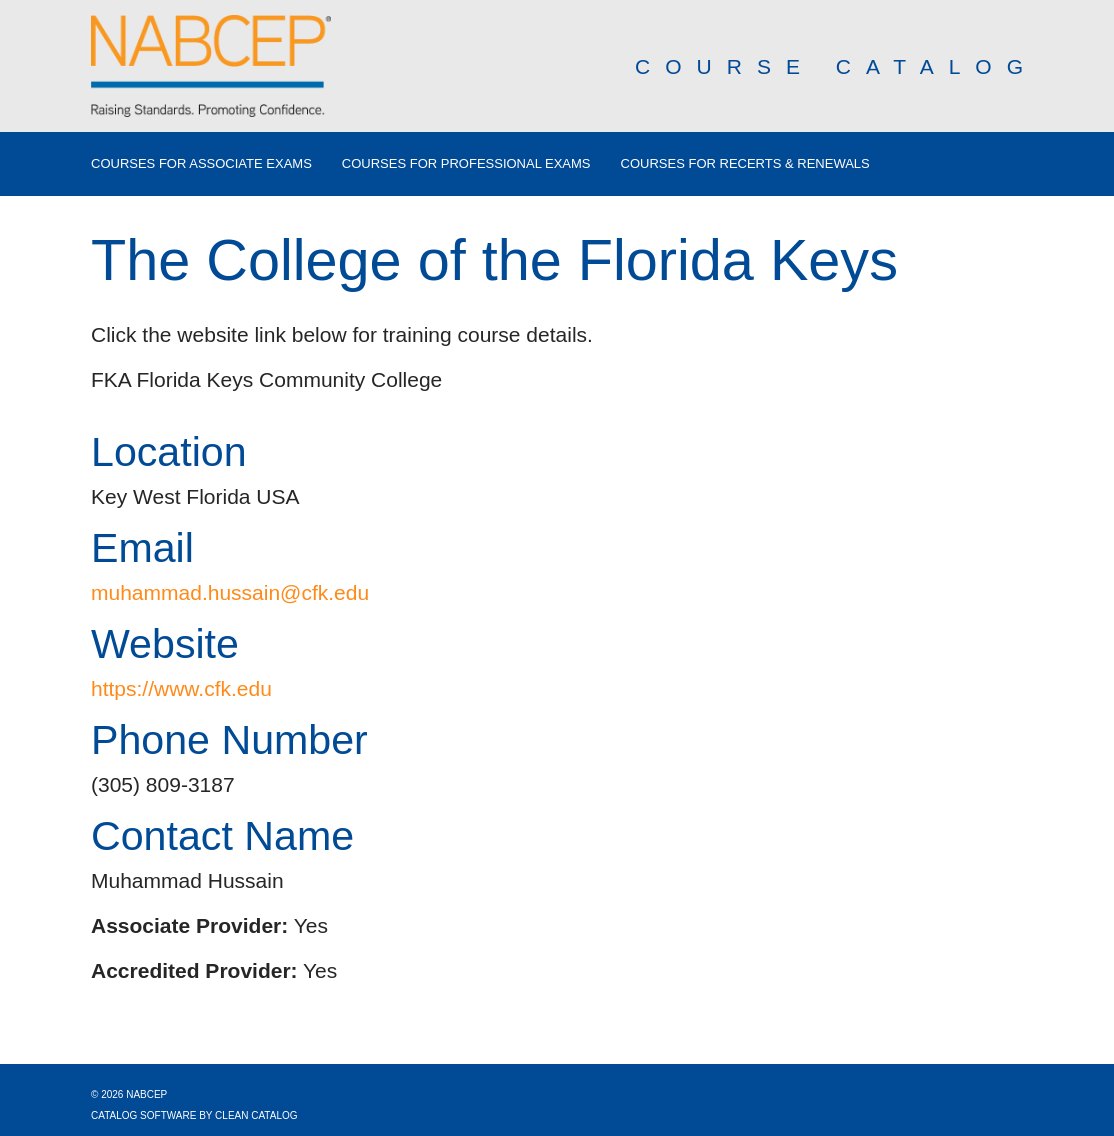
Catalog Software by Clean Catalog (194, 1115)
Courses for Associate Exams (201, 164)
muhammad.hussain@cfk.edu (230, 592)
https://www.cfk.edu (181, 688)
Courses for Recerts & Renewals (745, 164)
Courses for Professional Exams (466, 164)
